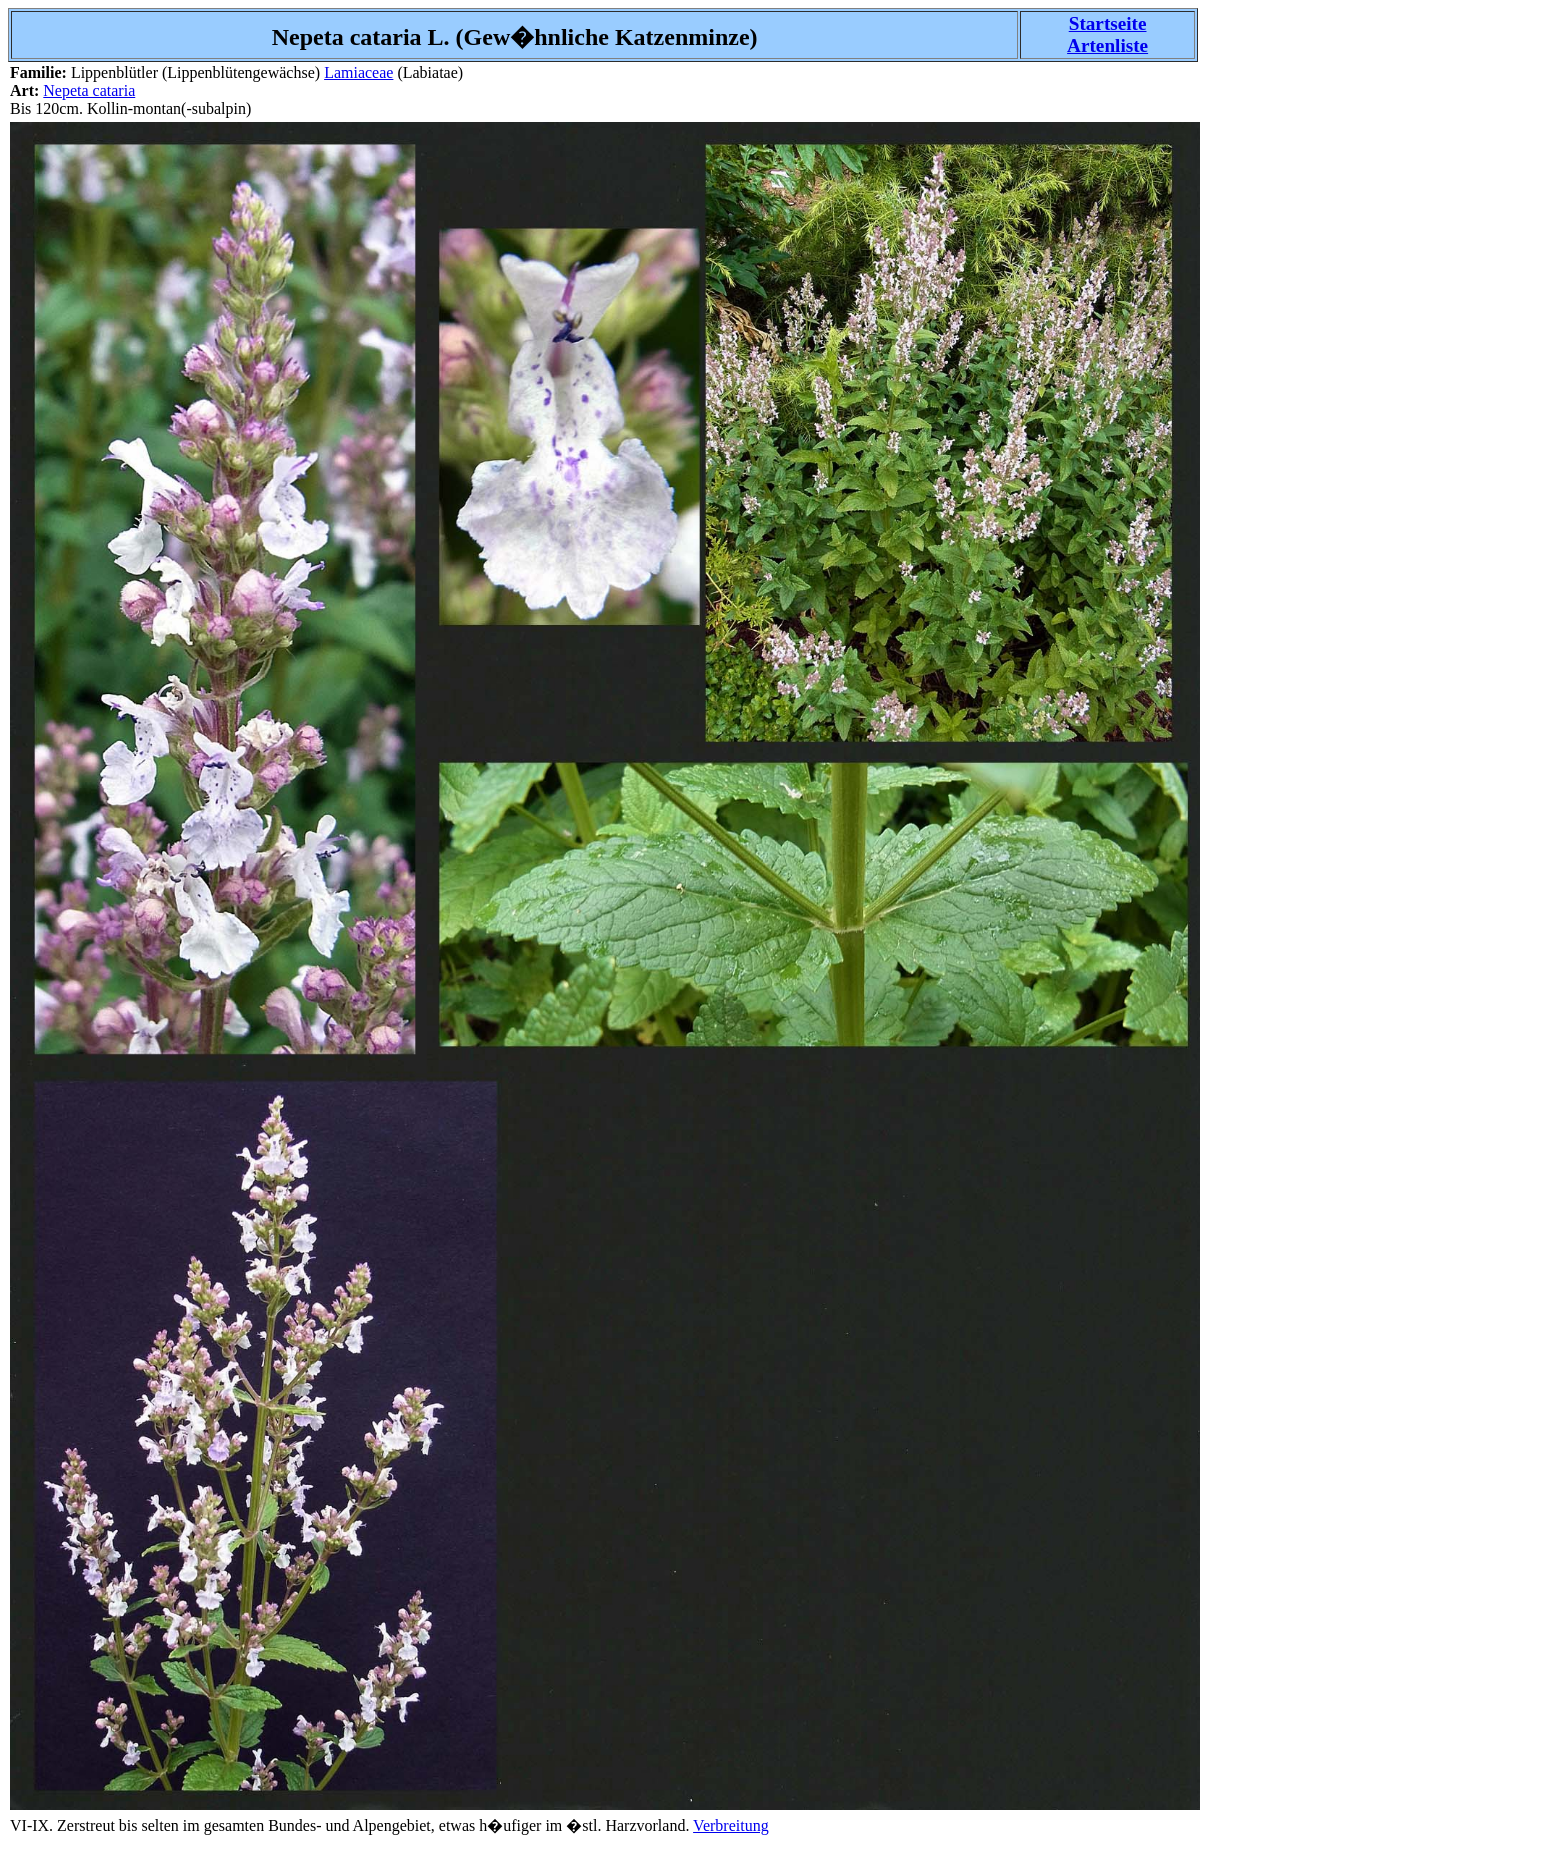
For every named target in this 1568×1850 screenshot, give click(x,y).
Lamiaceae (358, 72)
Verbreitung (731, 1825)
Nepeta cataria (89, 90)
